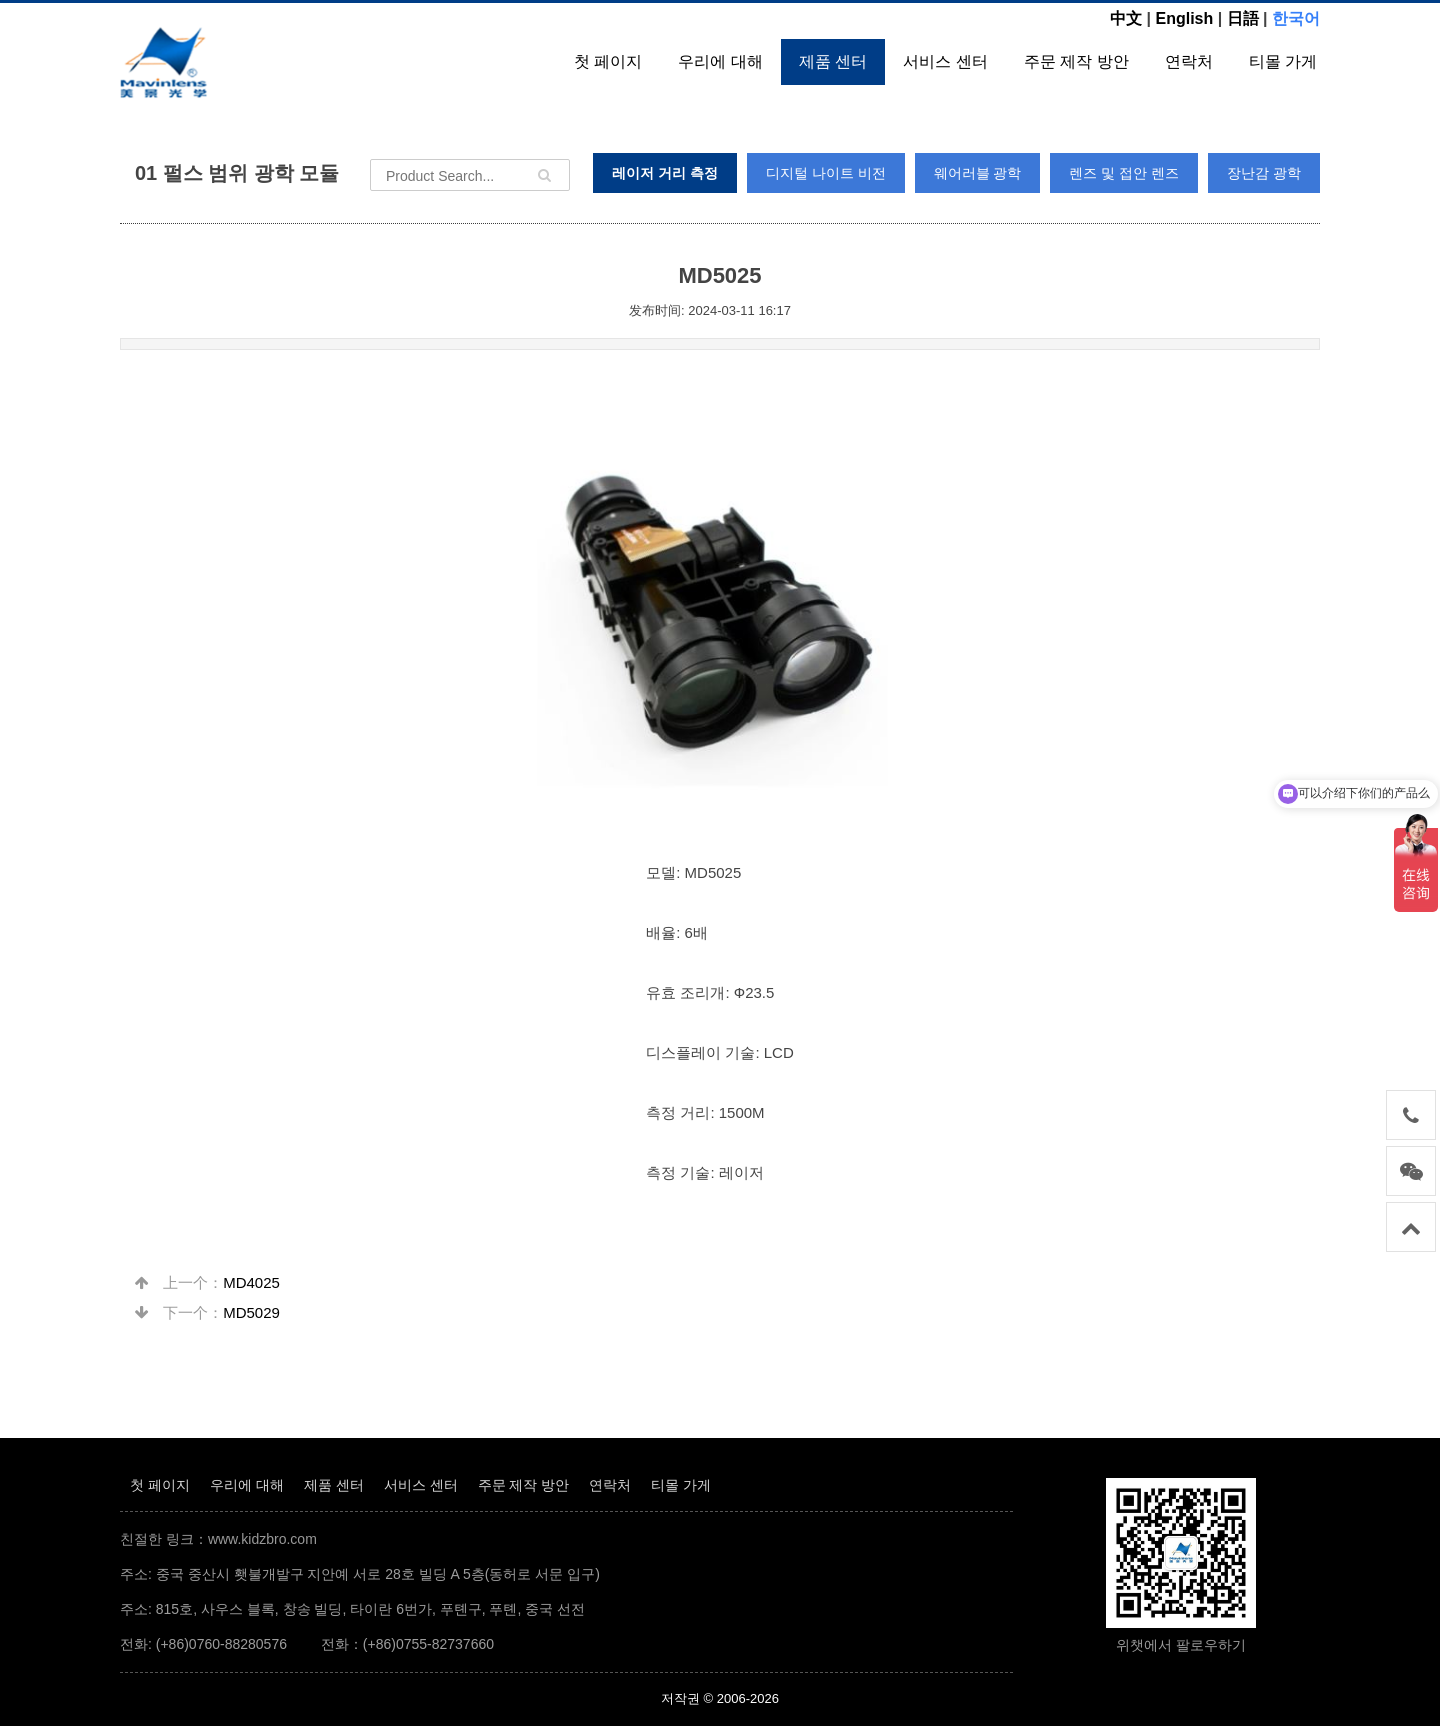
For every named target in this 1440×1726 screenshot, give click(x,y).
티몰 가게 (1283, 61)
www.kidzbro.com (262, 1539)
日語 (1243, 18)
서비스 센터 (945, 61)
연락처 (1189, 61)
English (1184, 18)
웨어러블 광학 (978, 173)
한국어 (1296, 18)
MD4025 (251, 1282)
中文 (1126, 18)
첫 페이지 (608, 61)
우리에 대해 (720, 61)
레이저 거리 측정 (665, 173)
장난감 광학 (1264, 173)
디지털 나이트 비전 (826, 173)
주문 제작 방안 (1076, 61)
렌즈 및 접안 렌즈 (1124, 173)
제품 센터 (833, 61)
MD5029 (251, 1312)
